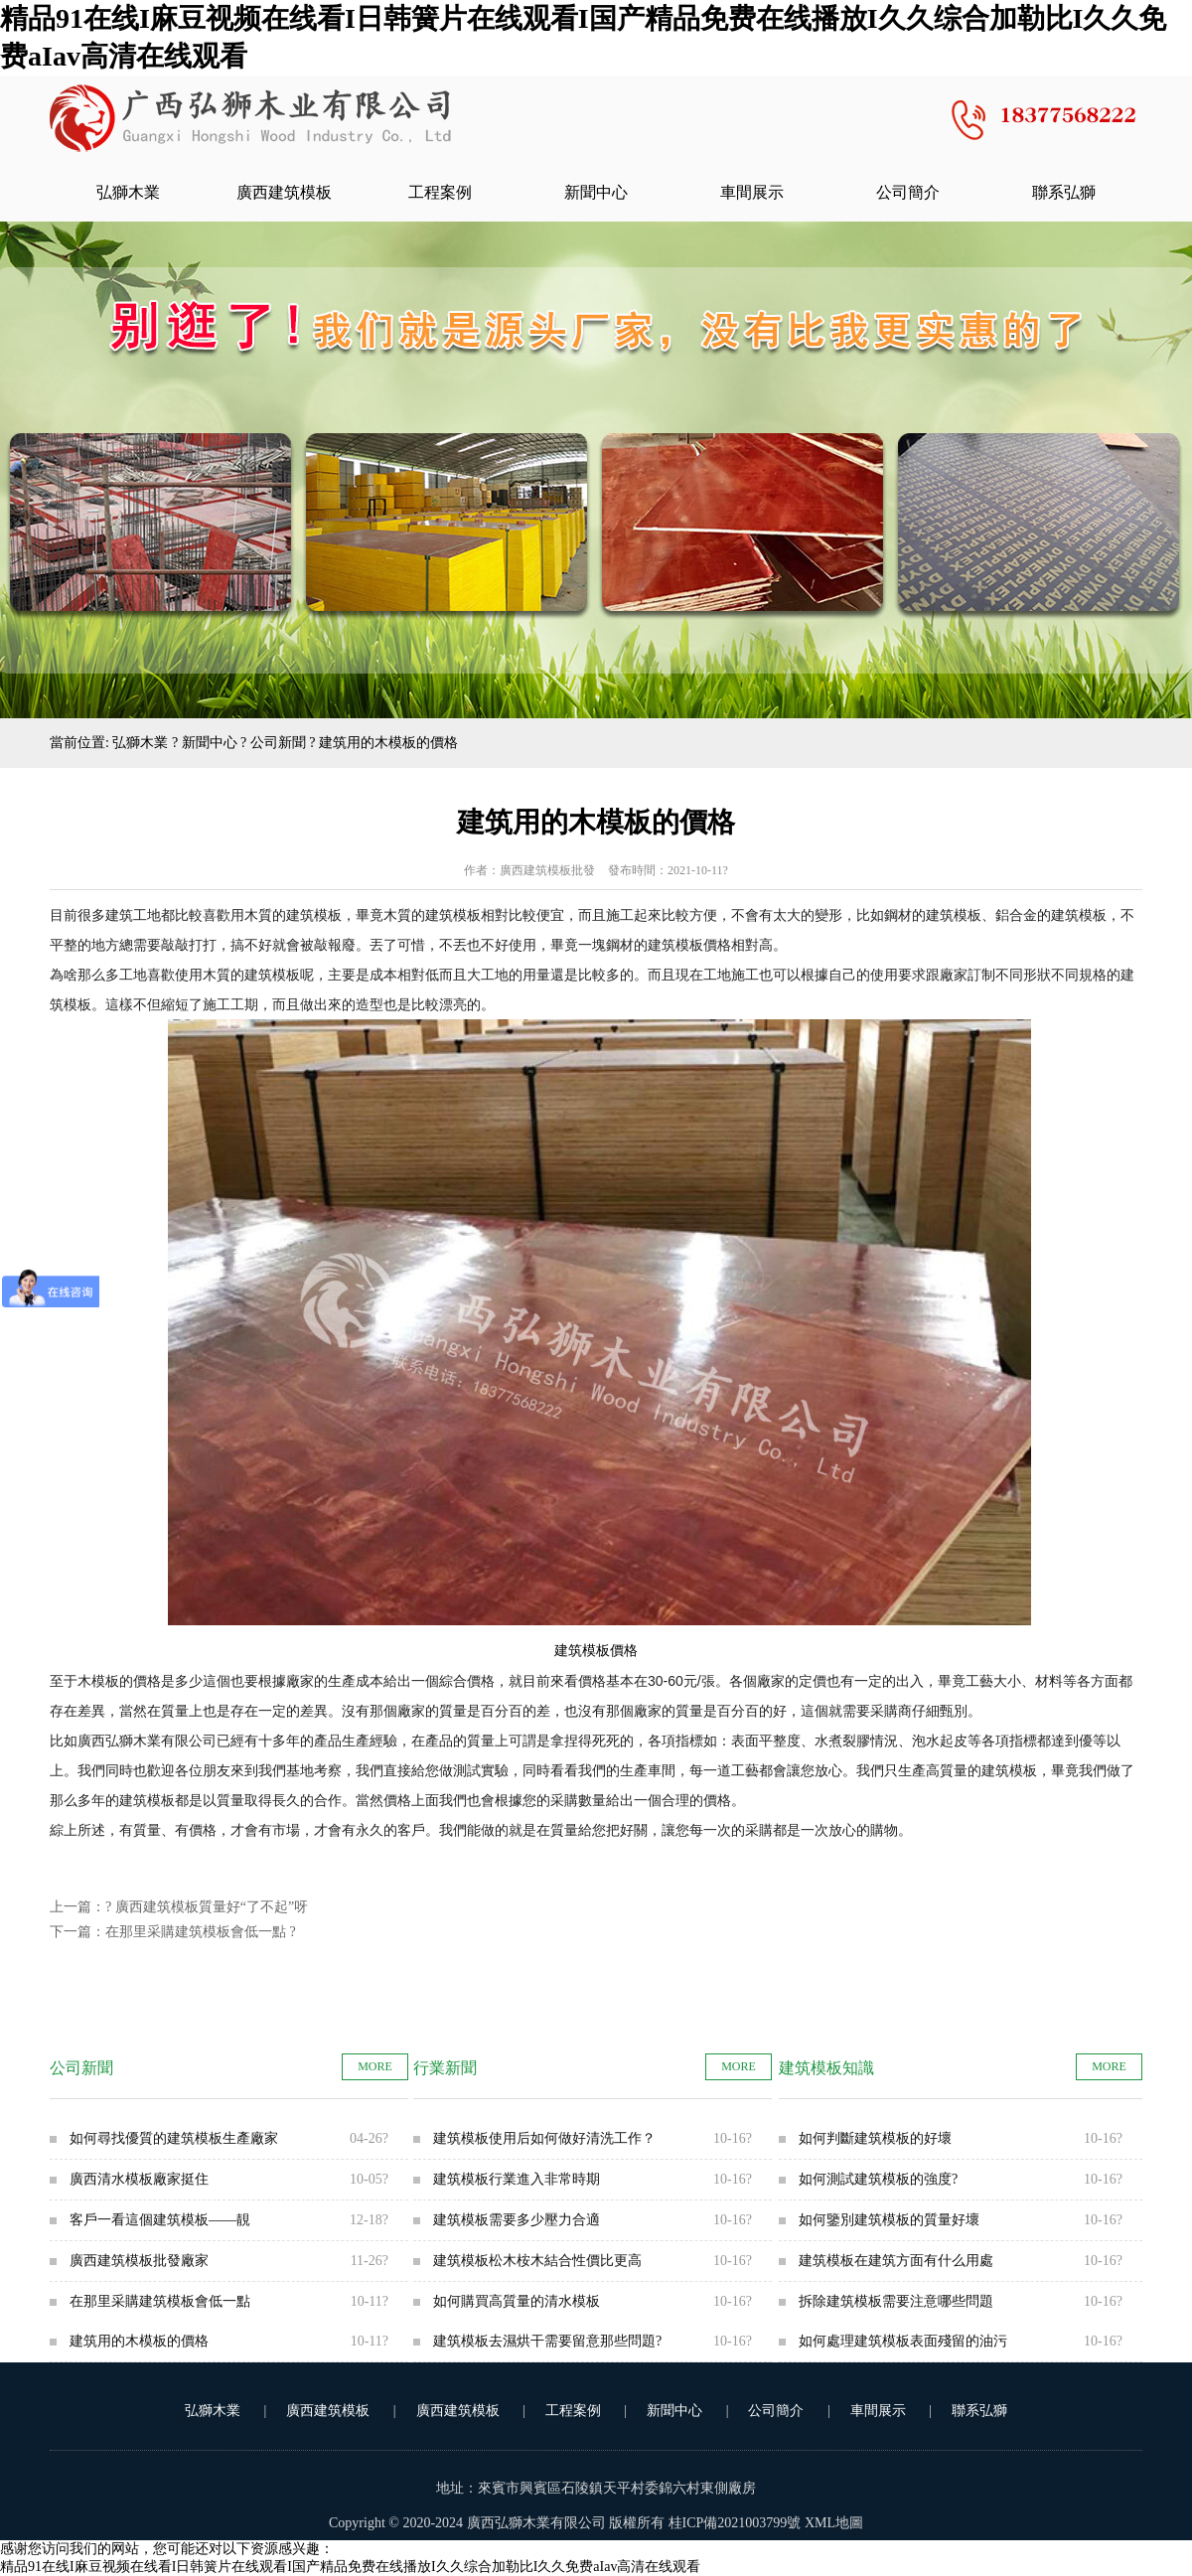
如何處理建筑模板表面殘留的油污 (903, 2341)
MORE (375, 2066)
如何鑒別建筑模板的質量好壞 (889, 2219)
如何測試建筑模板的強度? (878, 2179)
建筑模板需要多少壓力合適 (516, 2219)
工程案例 (440, 192)
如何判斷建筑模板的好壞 (875, 2138)
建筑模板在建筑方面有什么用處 (896, 2260)
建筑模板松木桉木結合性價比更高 (537, 2260)
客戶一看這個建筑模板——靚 (160, 2219)
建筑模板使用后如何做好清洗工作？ (544, 2138)
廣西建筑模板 (284, 192)
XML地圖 (834, 2522)
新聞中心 (596, 192)
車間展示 (752, 192)
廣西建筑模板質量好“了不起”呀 (211, 1906)
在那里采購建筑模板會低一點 (195, 1931)
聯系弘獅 (1064, 192)
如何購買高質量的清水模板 (516, 2301)
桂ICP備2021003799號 (735, 2522)
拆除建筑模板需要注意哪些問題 (896, 2301)
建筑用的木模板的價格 (139, 2341)
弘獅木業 (128, 192)
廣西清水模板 (250, 120)
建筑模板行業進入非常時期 (516, 2179)
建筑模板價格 (596, 1650)
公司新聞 (278, 742)
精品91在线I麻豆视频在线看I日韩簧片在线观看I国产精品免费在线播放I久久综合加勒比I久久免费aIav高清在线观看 (350, 2566)
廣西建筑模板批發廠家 (139, 2260)
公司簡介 (908, 192)
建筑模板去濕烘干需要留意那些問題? (547, 2341)
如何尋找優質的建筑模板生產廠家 (174, 2138)
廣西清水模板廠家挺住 (139, 2179)
